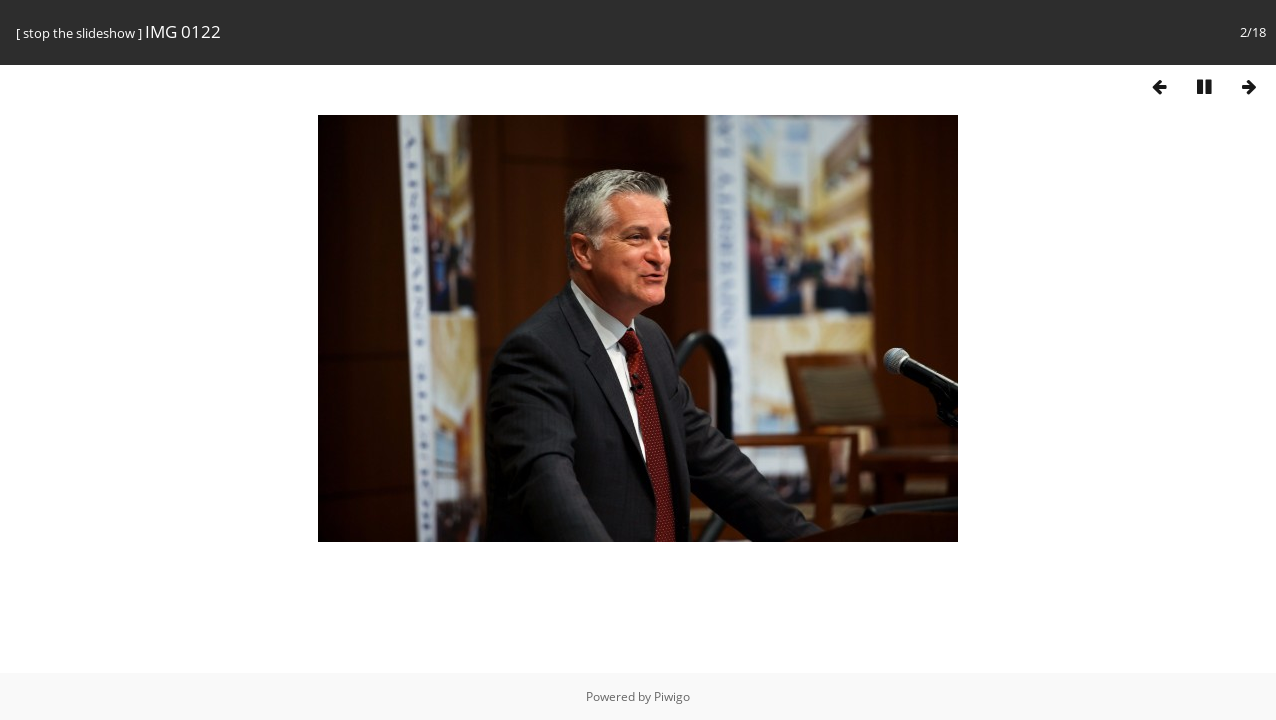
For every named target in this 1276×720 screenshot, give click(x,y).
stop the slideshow (79, 33)
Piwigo (672, 696)
